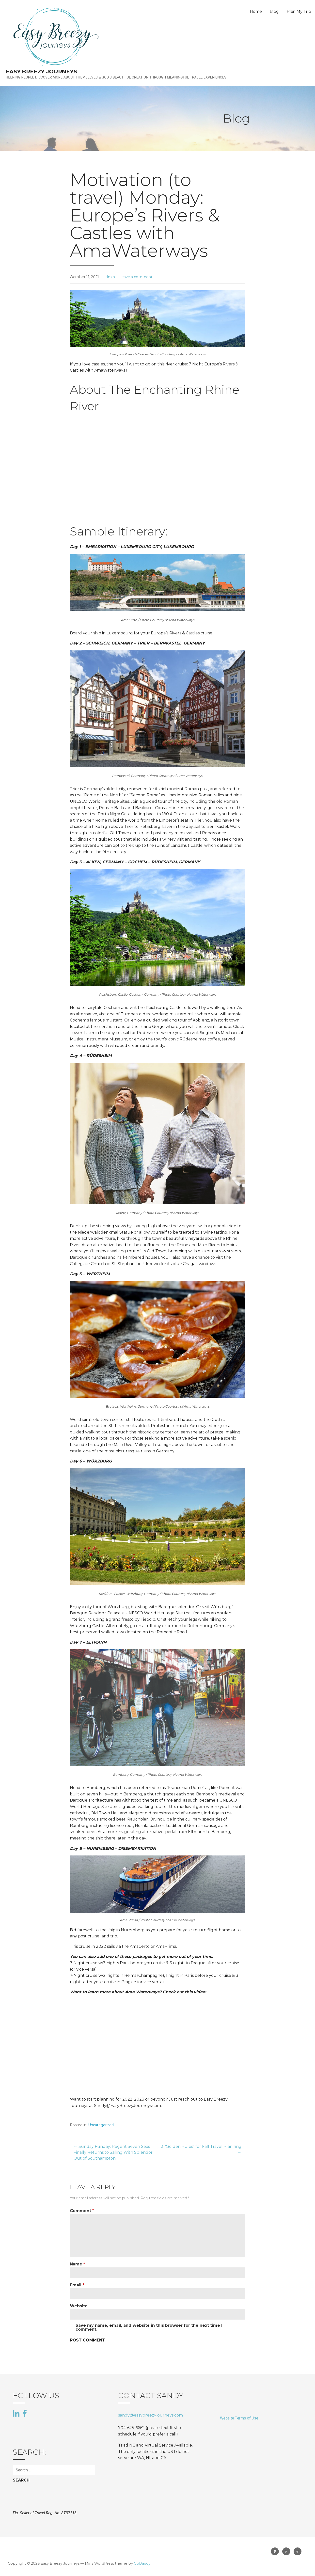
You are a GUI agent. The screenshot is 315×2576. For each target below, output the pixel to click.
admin (109, 277)
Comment (82, 2210)
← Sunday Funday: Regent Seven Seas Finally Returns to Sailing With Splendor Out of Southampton (113, 2152)
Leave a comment (135, 277)
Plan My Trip (299, 11)
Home (256, 11)
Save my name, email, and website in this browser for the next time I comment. (149, 2327)
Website (79, 2306)
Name (77, 2264)
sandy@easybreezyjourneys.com (150, 2415)
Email (77, 2285)
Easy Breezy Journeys (41, 71)
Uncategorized (101, 2125)
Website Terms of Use (239, 2418)
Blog (274, 11)
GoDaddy (142, 2563)
